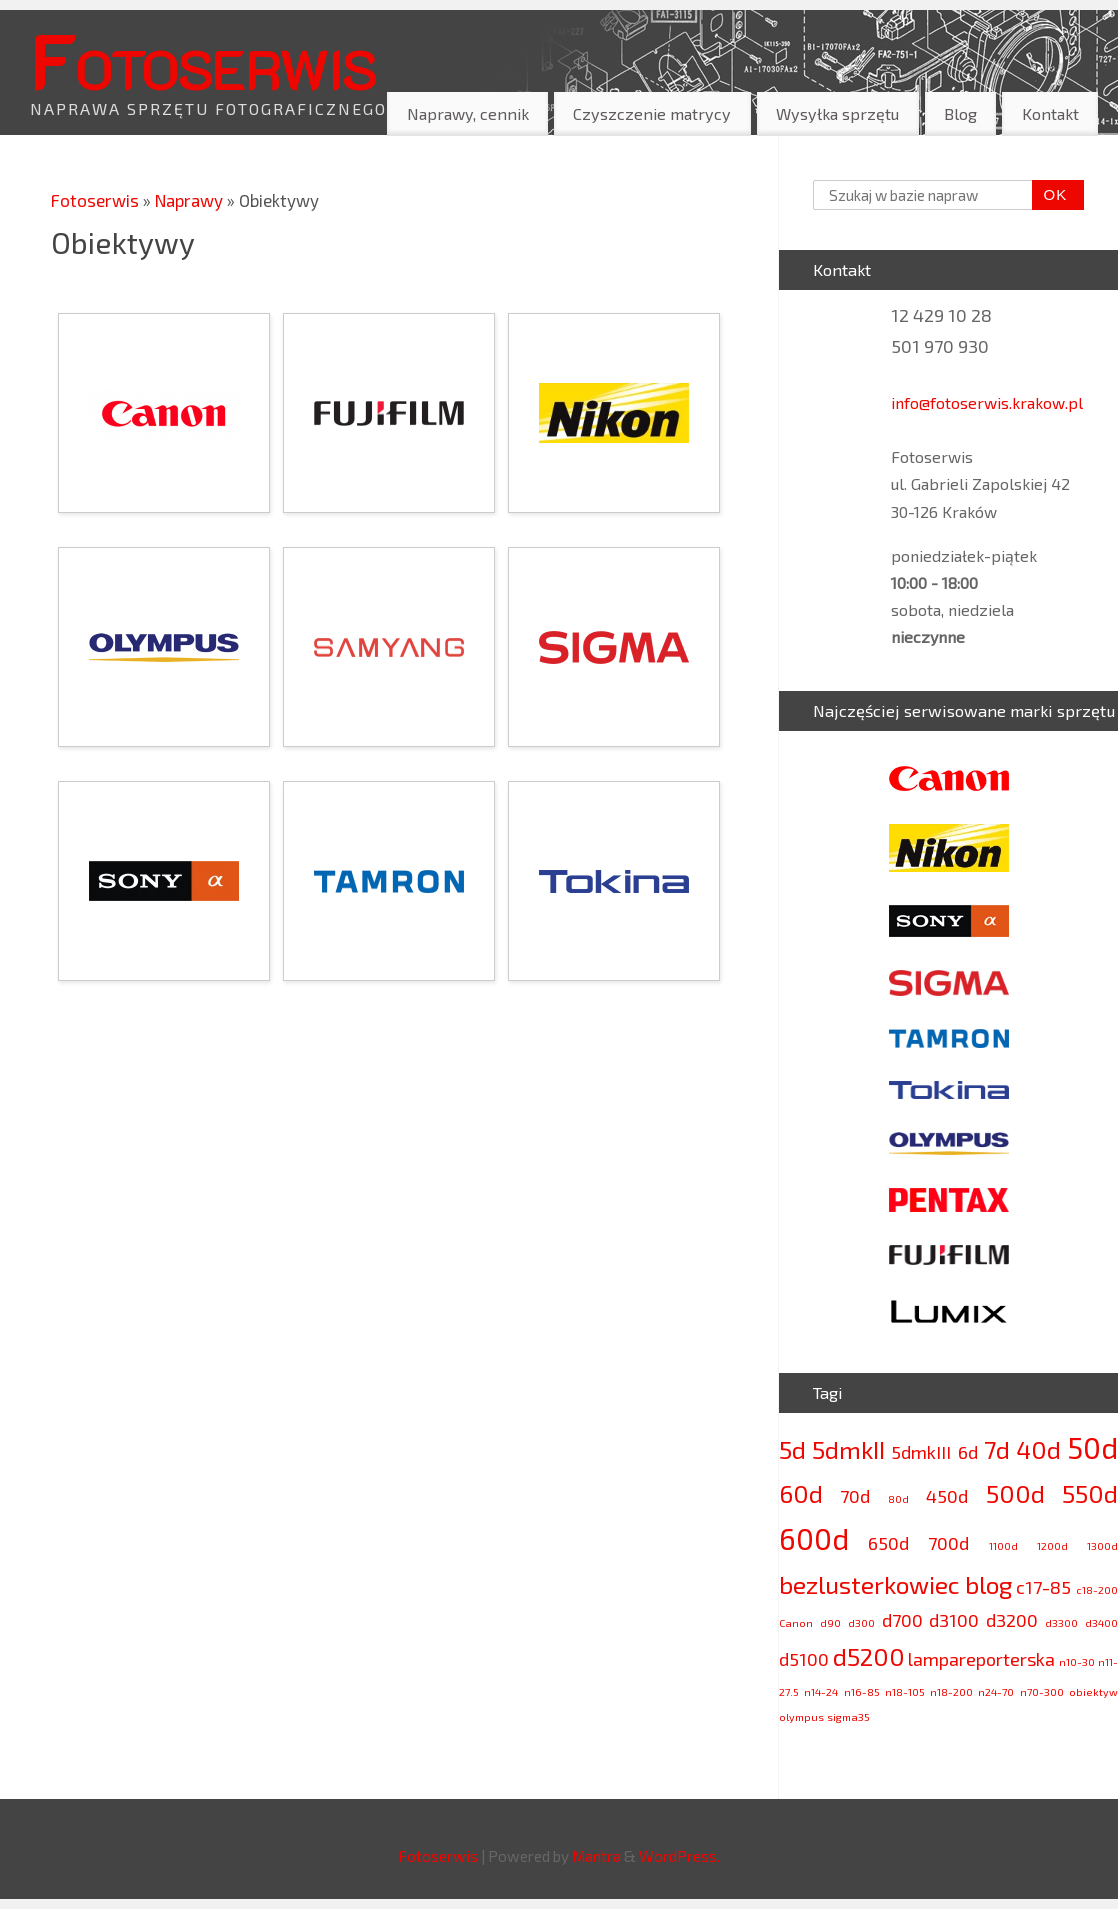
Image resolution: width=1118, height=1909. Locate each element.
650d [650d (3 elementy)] (888, 1543)
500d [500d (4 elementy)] (1015, 1493)
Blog (960, 113)
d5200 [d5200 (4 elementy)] (869, 1656)
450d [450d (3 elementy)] (947, 1496)
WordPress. (679, 1856)
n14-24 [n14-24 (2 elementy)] (821, 1691)
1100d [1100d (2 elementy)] (1003, 1545)
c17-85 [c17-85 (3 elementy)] (1043, 1587)
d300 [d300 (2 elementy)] (861, 1622)
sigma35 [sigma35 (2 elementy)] (848, 1716)
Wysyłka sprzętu (837, 113)
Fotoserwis (203, 59)
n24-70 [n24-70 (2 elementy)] (996, 1691)
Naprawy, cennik (468, 113)
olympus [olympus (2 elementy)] (801, 1716)
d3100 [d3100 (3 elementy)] (954, 1620)
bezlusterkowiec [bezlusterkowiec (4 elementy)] (869, 1584)
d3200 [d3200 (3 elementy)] (1012, 1620)
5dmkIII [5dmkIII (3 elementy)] (921, 1452)
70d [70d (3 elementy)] (855, 1496)
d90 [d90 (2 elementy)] (830, 1622)
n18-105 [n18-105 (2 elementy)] (905, 1691)
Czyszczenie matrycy (652, 113)
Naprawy (191, 200)
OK (1050, 195)
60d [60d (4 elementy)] (801, 1493)
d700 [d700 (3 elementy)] (902, 1620)
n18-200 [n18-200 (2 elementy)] (951, 1691)
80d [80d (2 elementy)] (898, 1498)
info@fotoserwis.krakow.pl (987, 402)
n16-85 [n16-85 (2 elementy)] (862, 1691)
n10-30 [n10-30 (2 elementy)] (1077, 1661)
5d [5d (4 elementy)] (792, 1449)
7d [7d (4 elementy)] (997, 1449)
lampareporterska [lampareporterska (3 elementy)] (981, 1659)
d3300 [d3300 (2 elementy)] (1061, 1622)
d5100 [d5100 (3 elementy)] (804, 1659)
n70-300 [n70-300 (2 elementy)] (1042, 1691)
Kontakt (1050, 113)
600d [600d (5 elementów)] (814, 1538)
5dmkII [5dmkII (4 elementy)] (848, 1449)
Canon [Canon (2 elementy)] (796, 1622)
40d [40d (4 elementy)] (1038, 1449)
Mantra (596, 1856)
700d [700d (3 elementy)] (948, 1543)
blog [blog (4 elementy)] (988, 1584)
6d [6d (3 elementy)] (968, 1452)
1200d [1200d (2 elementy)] (1052, 1545)
